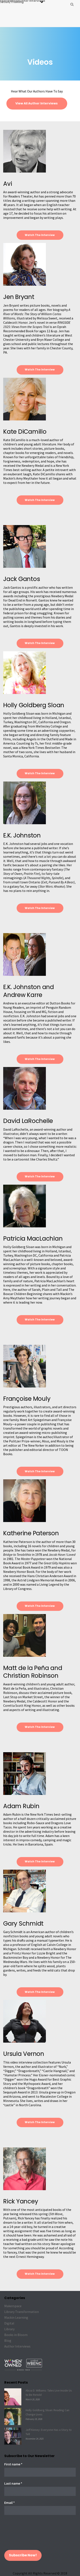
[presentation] (21, 2534)
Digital (9, 2323)
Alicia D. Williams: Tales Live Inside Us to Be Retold (49, 2393)
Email (9, 2502)
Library (9, 2329)
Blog (14, 0)
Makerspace (13, 2306)
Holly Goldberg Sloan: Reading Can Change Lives (47, 2412)
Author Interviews (31, 0)
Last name (13, 2483)
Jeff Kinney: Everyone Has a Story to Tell (49, 2432)
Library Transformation (21, 2312)
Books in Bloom (16, 2335)
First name (13, 2464)
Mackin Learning (16, 2317)
